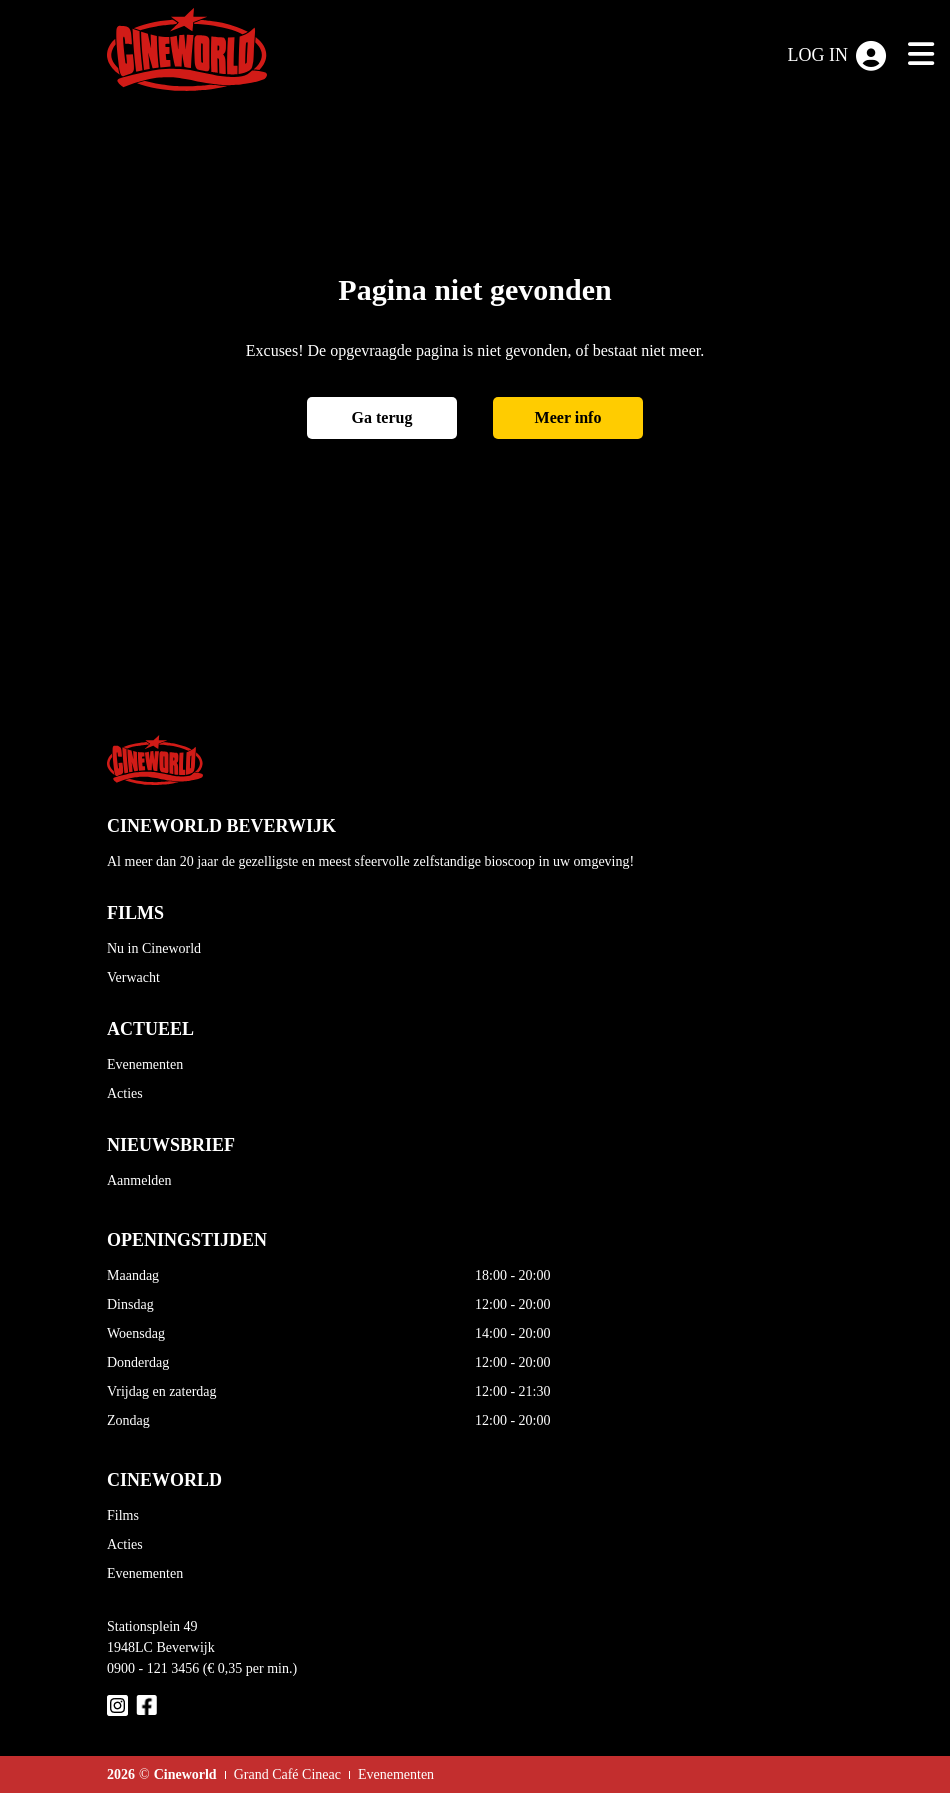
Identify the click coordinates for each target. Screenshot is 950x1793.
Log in (837, 56)
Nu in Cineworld (154, 948)
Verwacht (133, 977)
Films (123, 1515)
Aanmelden (139, 1180)
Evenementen (145, 1064)
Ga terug (382, 417)
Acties (125, 1093)
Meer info (568, 417)
